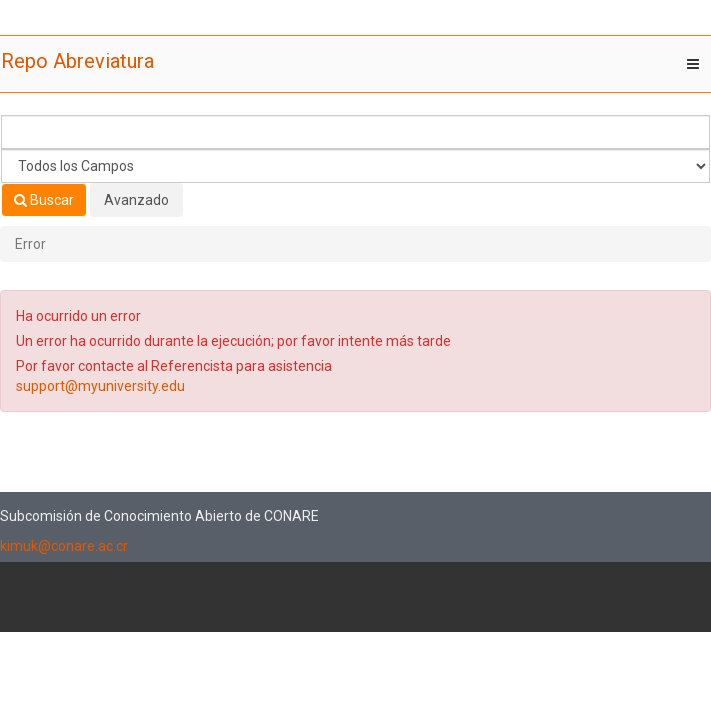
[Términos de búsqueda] (355, 132)
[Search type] (355, 166)
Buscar (44, 200)
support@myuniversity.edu (100, 386)
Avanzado (136, 200)
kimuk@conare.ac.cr (64, 546)
